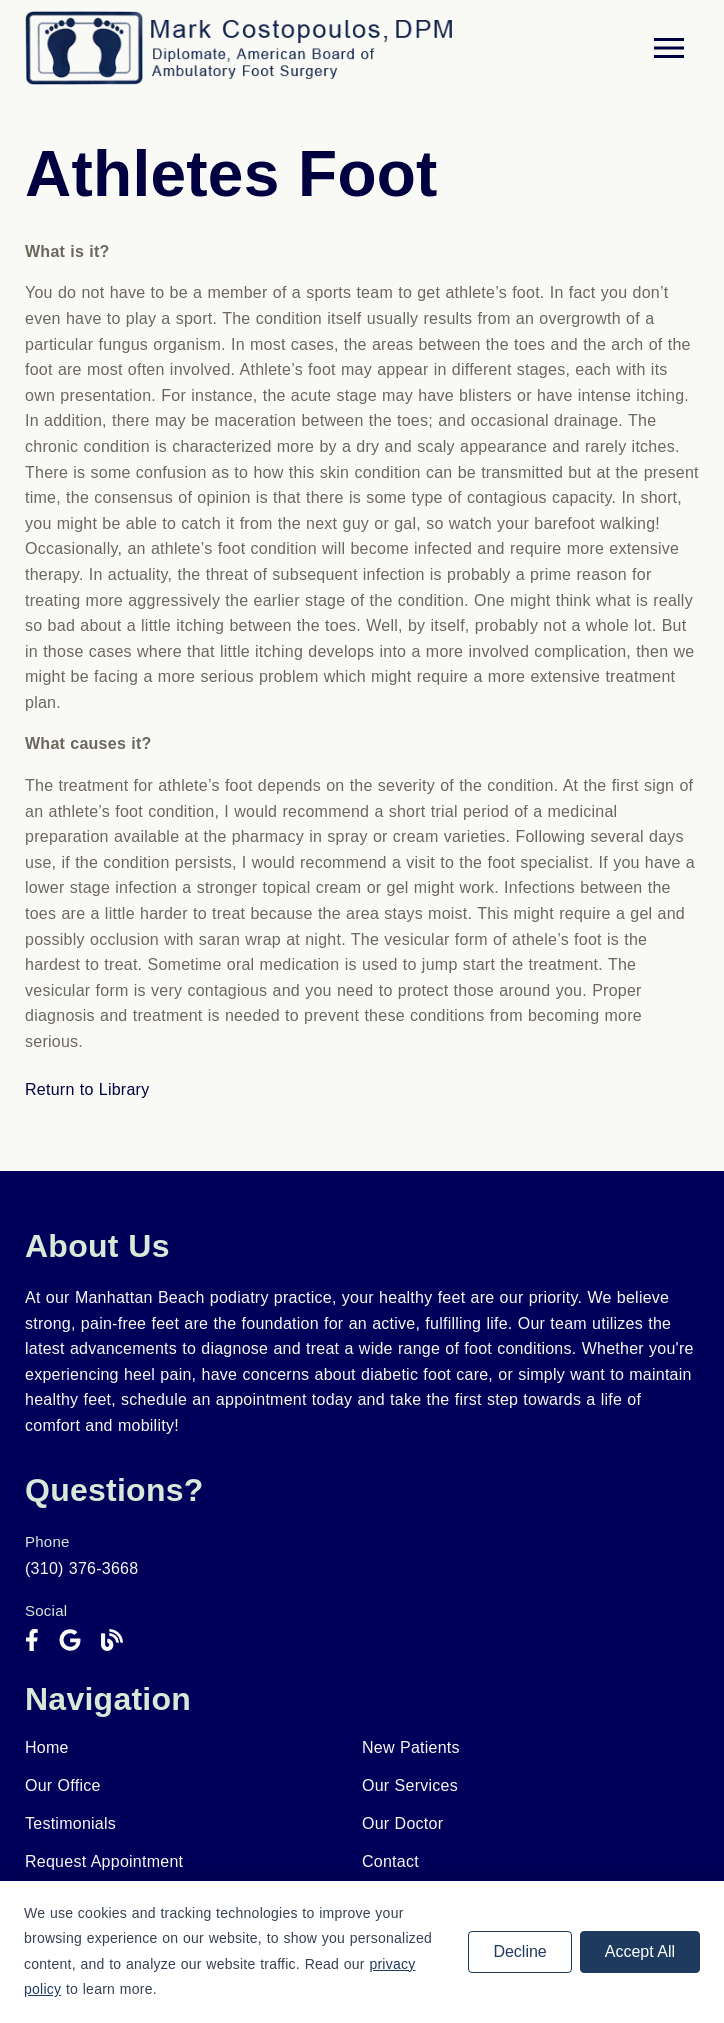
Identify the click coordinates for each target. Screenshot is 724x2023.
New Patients (411, 1747)
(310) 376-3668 (81, 1568)
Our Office (63, 1785)
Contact (390, 1861)
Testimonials (70, 1823)
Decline (519, 1951)
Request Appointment (104, 1861)
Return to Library (87, 1089)
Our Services (410, 1785)
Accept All (640, 1951)
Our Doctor (402, 1823)
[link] (32, 1640)
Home (47, 1747)
